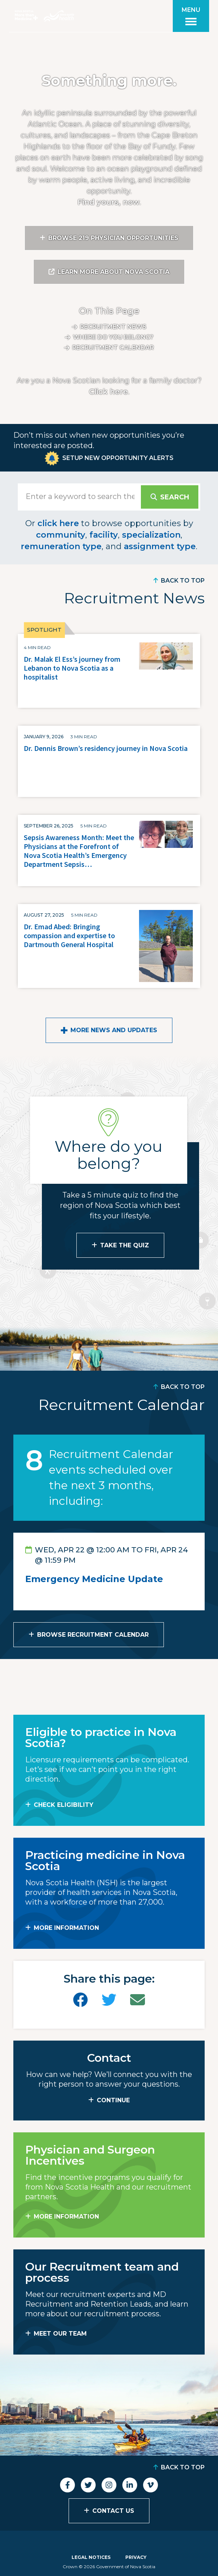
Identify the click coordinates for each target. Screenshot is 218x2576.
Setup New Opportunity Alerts (118, 457)
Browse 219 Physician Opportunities (113, 238)
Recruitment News (113, 326)
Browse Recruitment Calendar (93, 1634)
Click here (108, 391)
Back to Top (183, 580)
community (60, 535)
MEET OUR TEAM (60, 2333)
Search (174, 497)
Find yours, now (108, 202)
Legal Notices (91, 2557)
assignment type (160, 546)
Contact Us (113, 2510)
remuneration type (61, 546)
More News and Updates (113, 1030)
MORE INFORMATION (66, 1928)
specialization (151, 535)
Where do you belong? (113, 337)
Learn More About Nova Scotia (113, 271)
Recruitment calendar (113, 347)
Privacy (135, 2557)
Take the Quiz (124, 1245)
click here (58, 523)
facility (103, 535)
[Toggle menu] (191, 16)
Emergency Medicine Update (94, 1579)
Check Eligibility (63, 1805)
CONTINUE (113, 2100)
